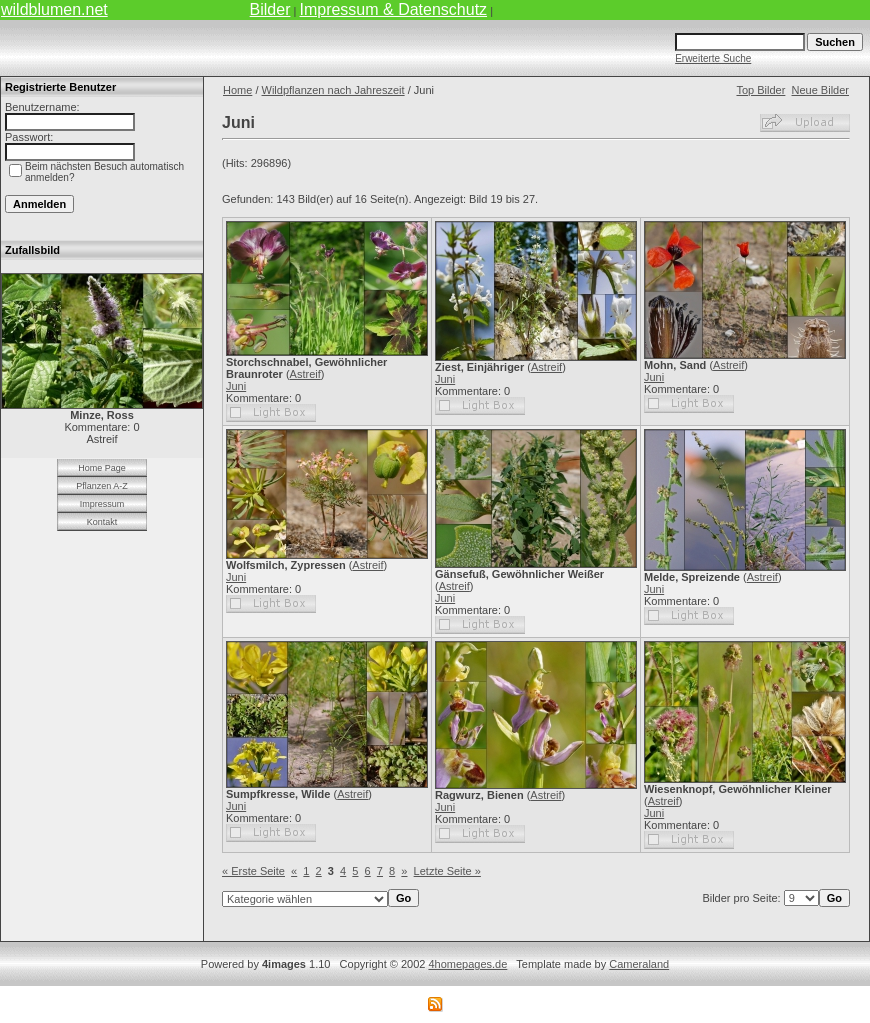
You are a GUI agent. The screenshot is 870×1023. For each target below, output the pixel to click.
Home (237, 90)
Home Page (102, 468)
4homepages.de (467, 964)
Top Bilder (760, 90)
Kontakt (102, 522)
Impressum (102, 504)
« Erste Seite (253, 871)
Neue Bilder (820, 90)
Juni (236, 386)
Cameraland (639, 964)
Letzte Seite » (447, 871)
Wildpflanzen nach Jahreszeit (333, 90)
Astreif (305, 374)
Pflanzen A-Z (102, 486)
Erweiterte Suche (713, 58)
